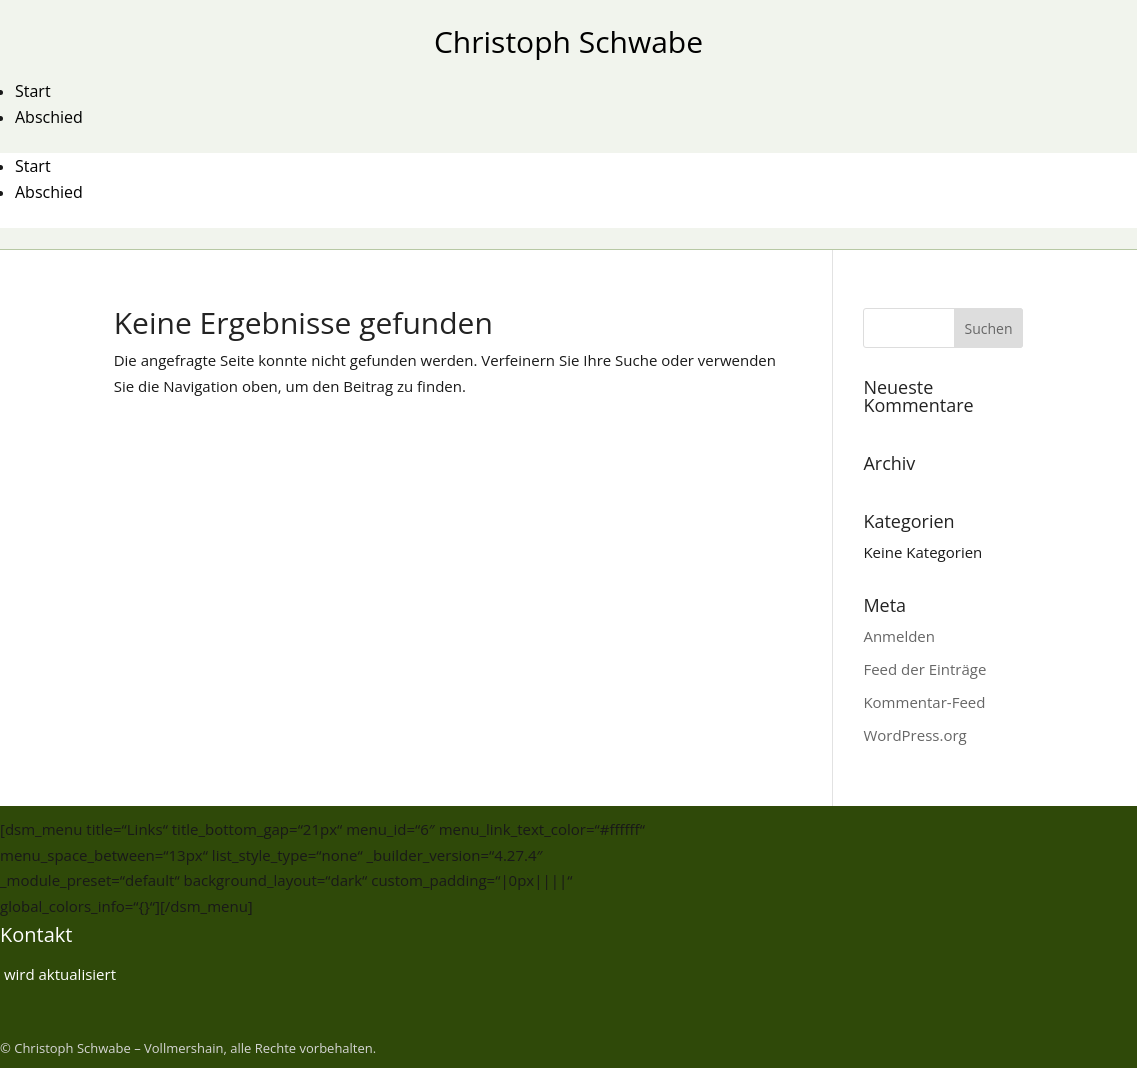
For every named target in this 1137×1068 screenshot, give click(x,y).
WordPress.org (914, 735)
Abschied (49, 117)
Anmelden (899, 636)
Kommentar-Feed (924, 702)
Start (33, 91)
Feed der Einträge (924, 669)
